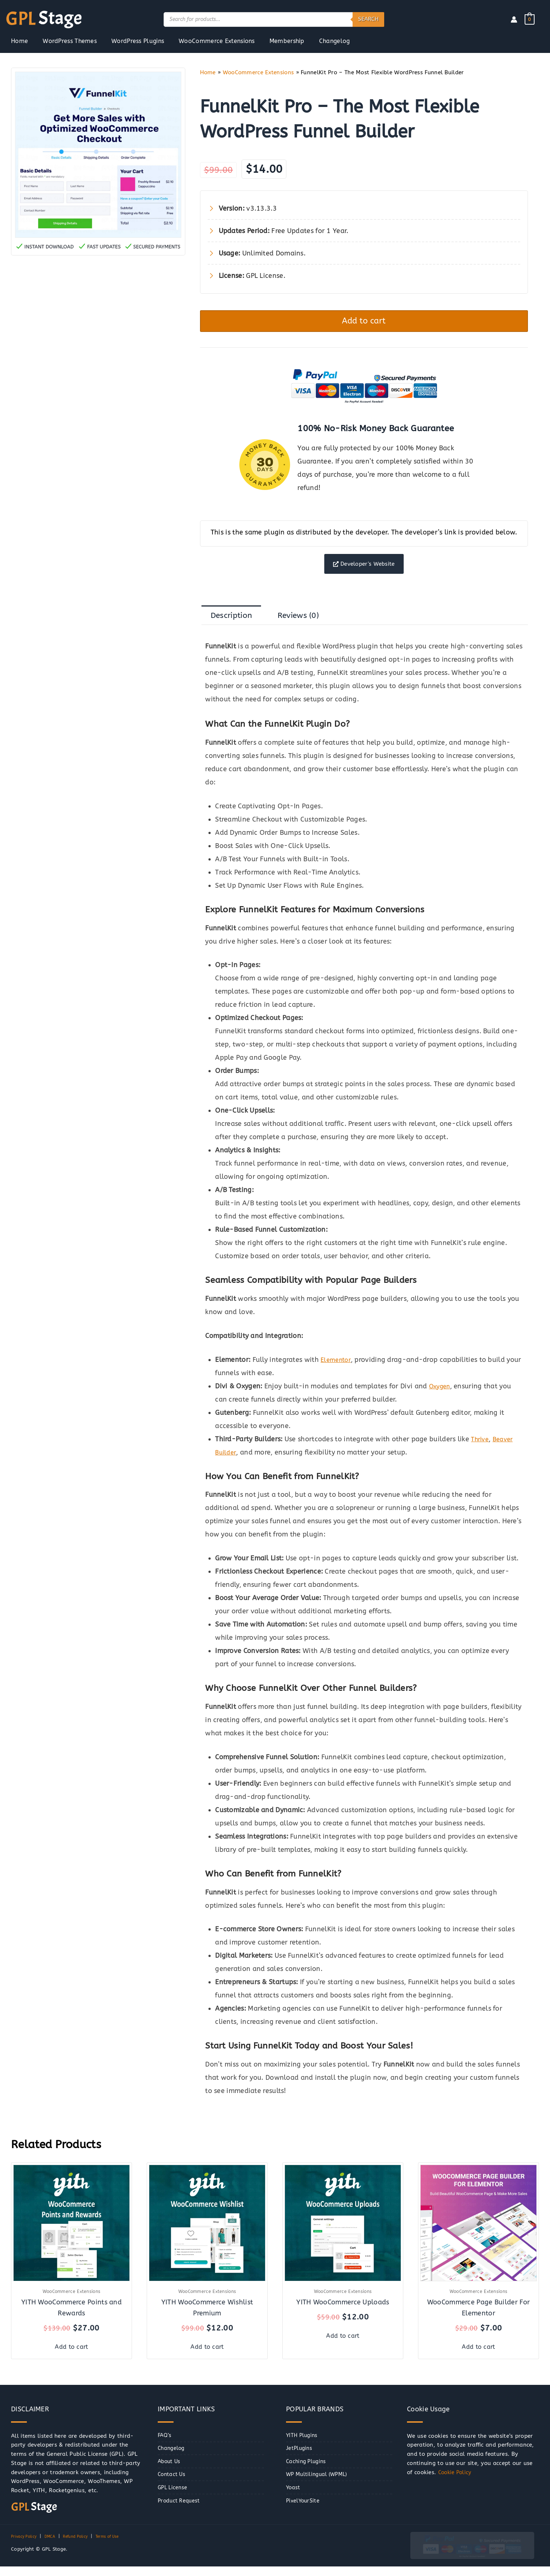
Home (208, 72)
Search (368, 19)
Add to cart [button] (71, 2356)
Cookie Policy (456, 2482)
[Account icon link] (514, 19)
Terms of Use (121, 2545)
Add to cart (364, 323)
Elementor (337, 1371)
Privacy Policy (26, 2545)
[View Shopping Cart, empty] (530, 19)
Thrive (481, 1450)
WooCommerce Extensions (258, 72)
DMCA (55, 2545)
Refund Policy (84, 2545)
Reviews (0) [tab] (308, 625)
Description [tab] (234, 625)
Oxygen (441, 1397)
